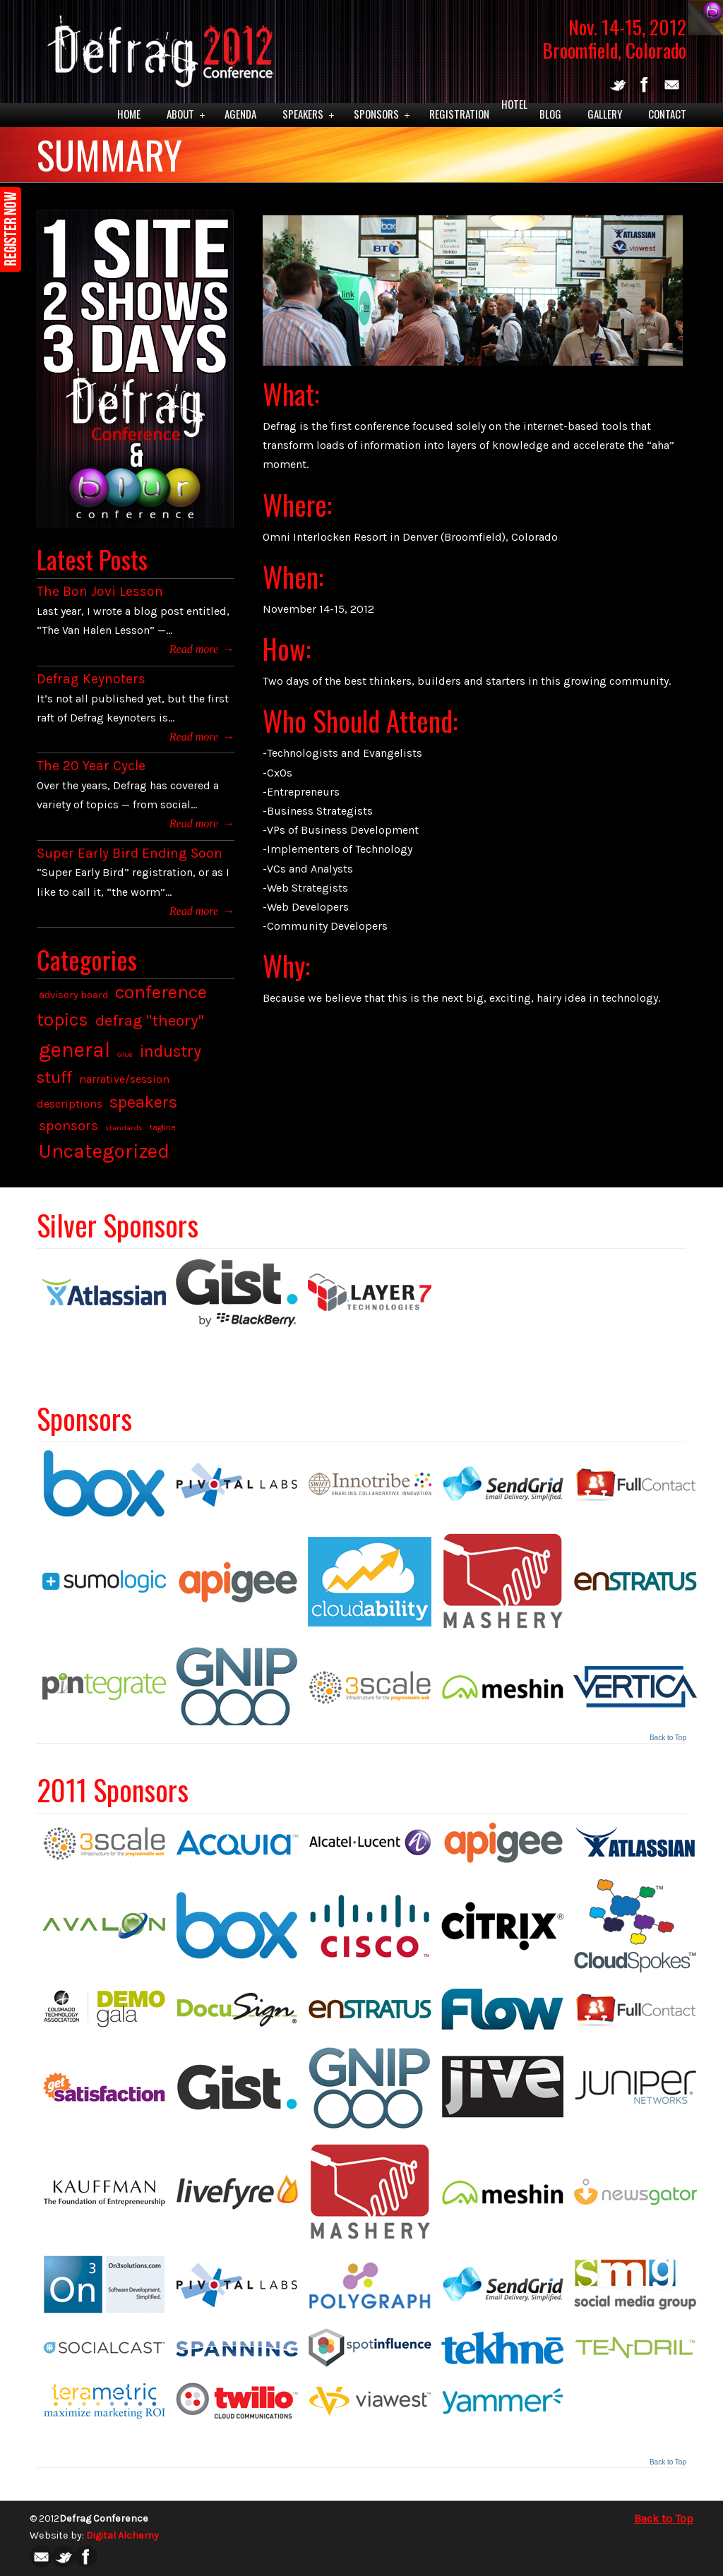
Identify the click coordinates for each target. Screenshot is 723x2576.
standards (124, 1127)
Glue (125, 1054)
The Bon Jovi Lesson (100, 591)
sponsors (68, 1126)
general (74, 1050)
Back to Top (668, 1738)
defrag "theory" (149, 1020)
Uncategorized (104, 1151)
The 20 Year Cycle (91, 765)
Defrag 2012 (157, 46)
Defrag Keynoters (91, 679)
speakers (143, 1102)
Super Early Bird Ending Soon (129, 853)
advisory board (73, 995)
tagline (163, 1127)
